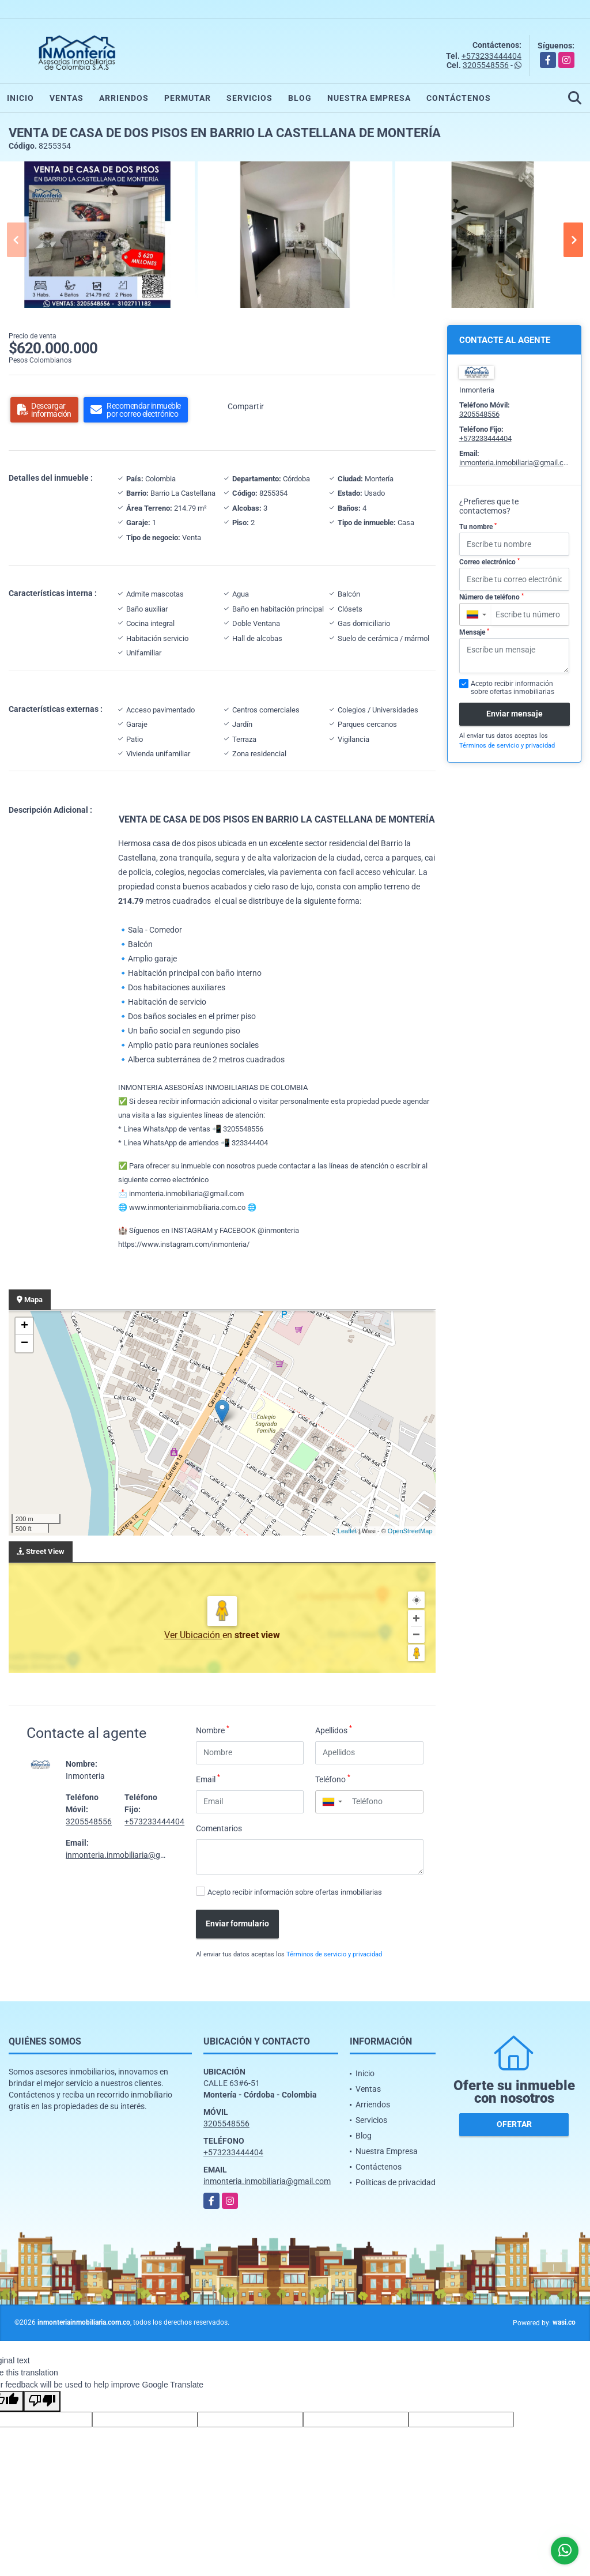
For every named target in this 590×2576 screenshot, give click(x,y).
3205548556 (486, 65)
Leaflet (347, 1531)
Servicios (249, 98)
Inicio (20, 98)
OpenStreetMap (410, 1531)
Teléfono (332, 1779)
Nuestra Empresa (369, 98)
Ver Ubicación (193, 1635)
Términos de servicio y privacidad (334, 1954)
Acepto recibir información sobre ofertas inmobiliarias (294, 1892)
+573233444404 (491, 56)
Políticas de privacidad (395, 2182)
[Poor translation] (42, 2401)
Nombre (212, 1730)
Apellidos (333, 1730)
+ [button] (24, 1326)
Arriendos (124, 98)
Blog (300, 98)
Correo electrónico (489, 562)
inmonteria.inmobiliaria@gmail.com (129, 1855)
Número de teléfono (491, 597)
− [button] (24, 1343)
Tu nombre (478, 526)
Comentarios (219, 1828)
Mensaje (474, 632)
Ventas (67, 98)
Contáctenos (458, 98)
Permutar (187, 98)
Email (208, 1779)
